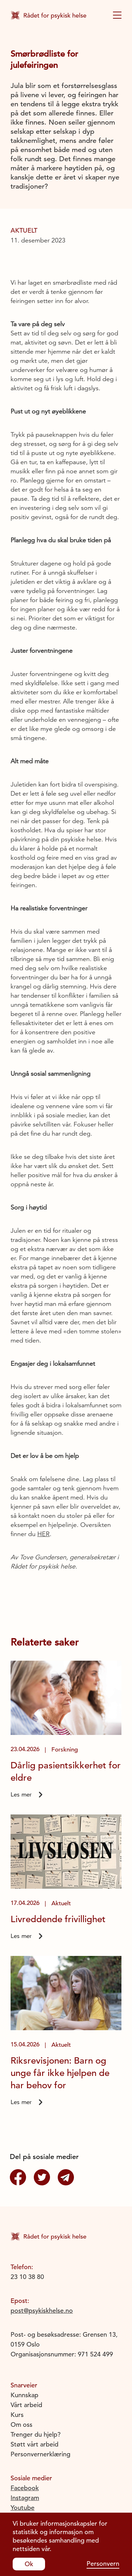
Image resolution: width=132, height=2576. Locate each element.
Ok (29, 2564)
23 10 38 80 (27, 2277)
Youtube (22, 2508)
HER (43, 1534)
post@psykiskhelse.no (42, 2310)
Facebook (25, 2488)
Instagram (25, 2498)
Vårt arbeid (26, 2405)
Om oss (21, 2424)
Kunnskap (24, 2395)
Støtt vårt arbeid (34, 2444)
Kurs (17, 2415)
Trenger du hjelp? (36, 2434)
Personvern (103, 2563)
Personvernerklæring (40, 2454)
